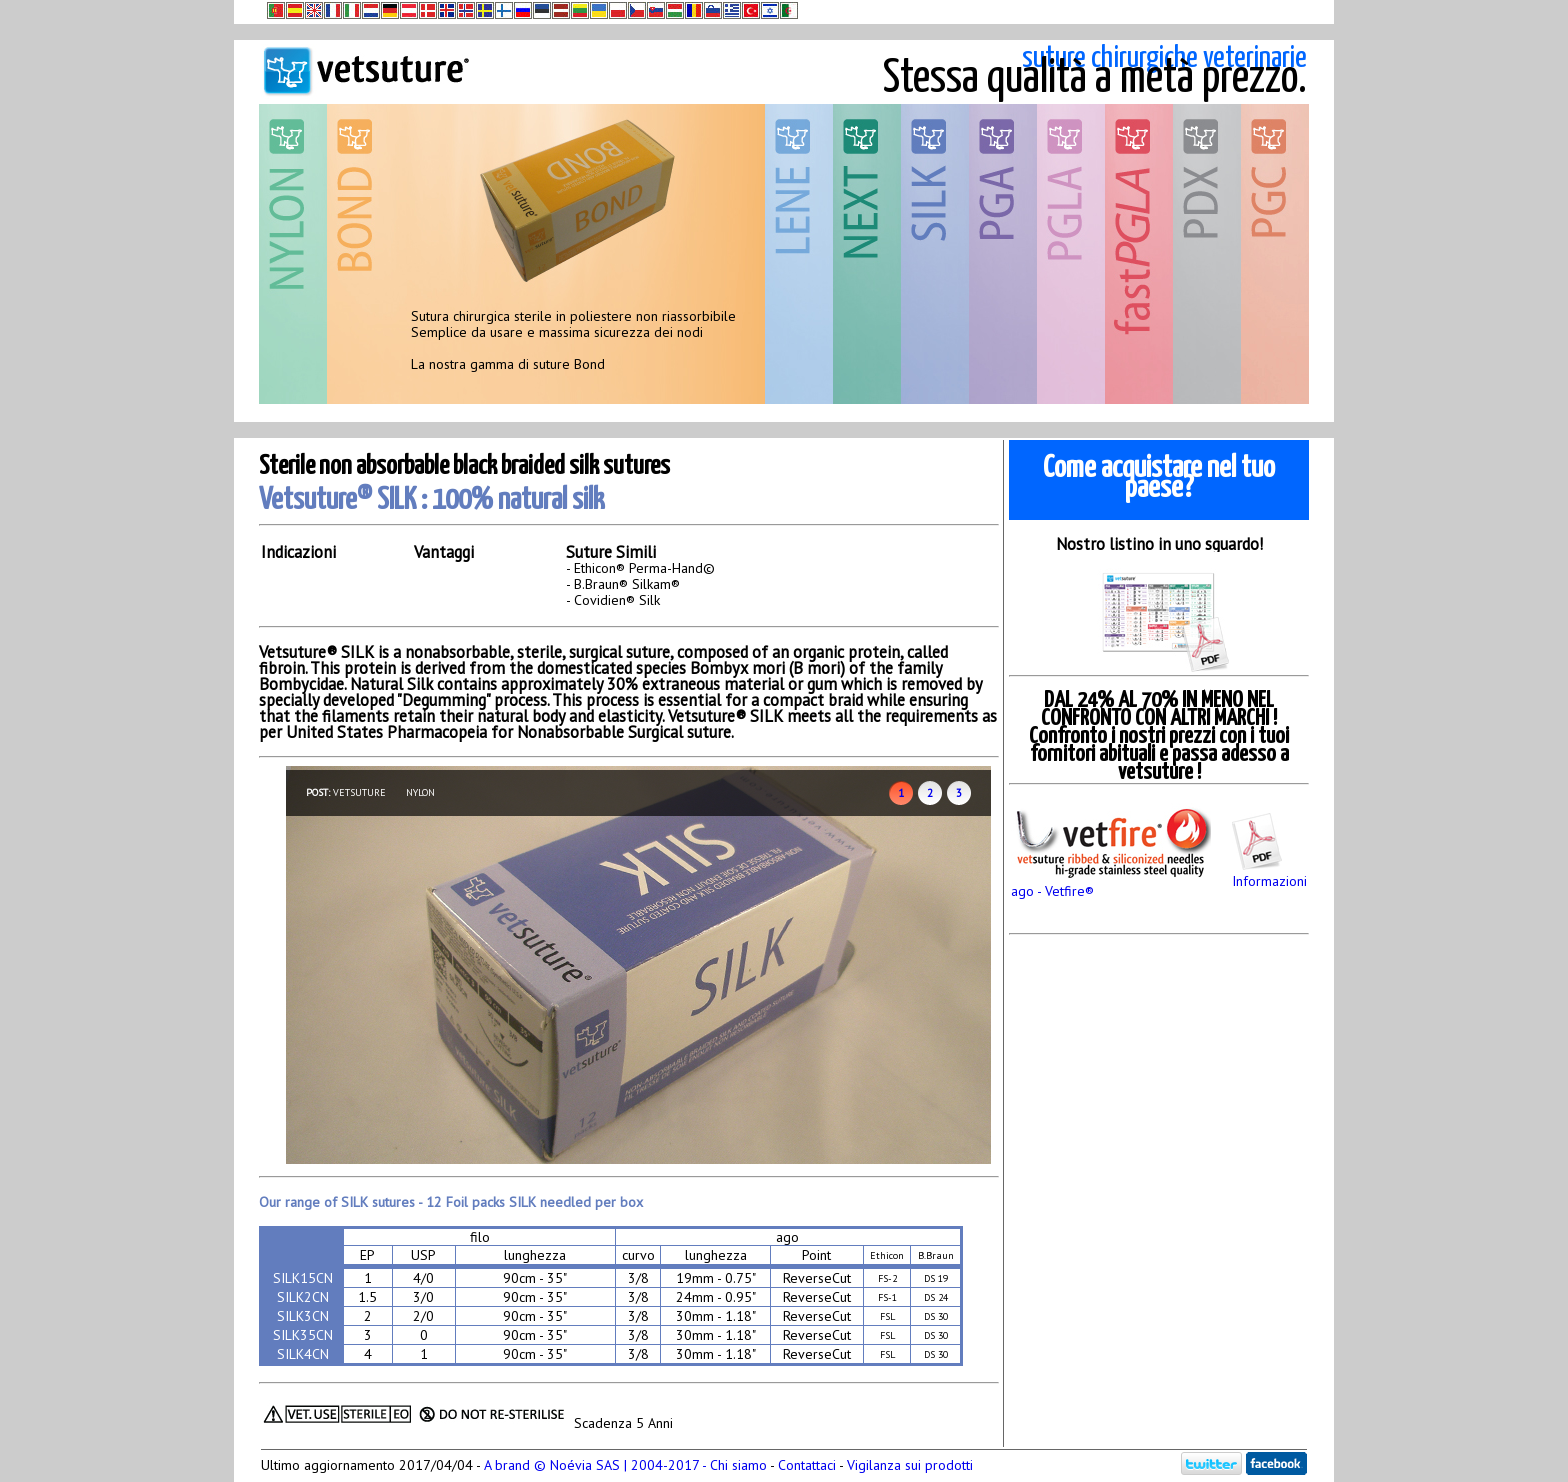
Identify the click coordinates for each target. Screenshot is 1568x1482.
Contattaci (807, 1465)
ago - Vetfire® (1111, 883)
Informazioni (1269, 873)
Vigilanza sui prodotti (910, 1465)
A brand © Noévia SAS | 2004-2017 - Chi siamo (625, 1465)
